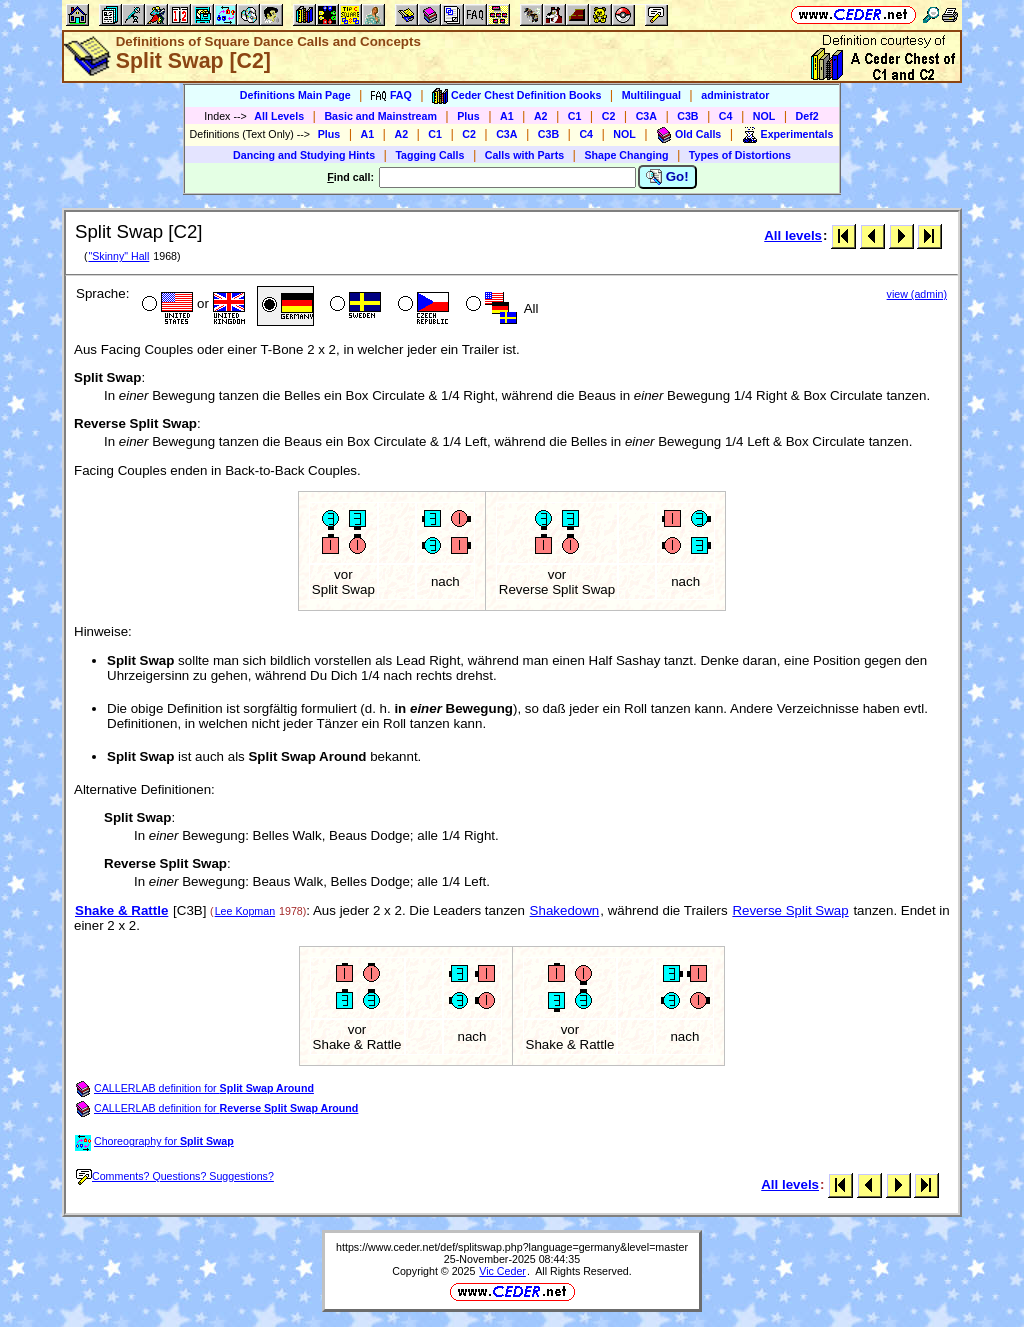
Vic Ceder (502, 1271)
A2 (541, 116)
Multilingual (651, 95)
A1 (507, 116)
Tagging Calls (429, 155)
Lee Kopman (245, 911)
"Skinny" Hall (118, 256)
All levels (793, 235)
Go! (667, 177)
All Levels (279, 116)
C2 (609, 116)
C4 (726, 116)
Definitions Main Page (295, 95)
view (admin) (917, 294)
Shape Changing (626, 155)
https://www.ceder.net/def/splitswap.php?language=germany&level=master (512, 1247)
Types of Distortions (740, 155)
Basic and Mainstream (380, 116)
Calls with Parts (524, 155)
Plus (468, 116)
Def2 (807, 116)
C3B (687, 116)
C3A (646, 116)
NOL (764, 116)
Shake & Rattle (121, 910)
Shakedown (565, 910)
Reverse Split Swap (790, 910)
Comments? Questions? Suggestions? (175, 1176)
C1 (575, 116)
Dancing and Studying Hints (304, 155)
